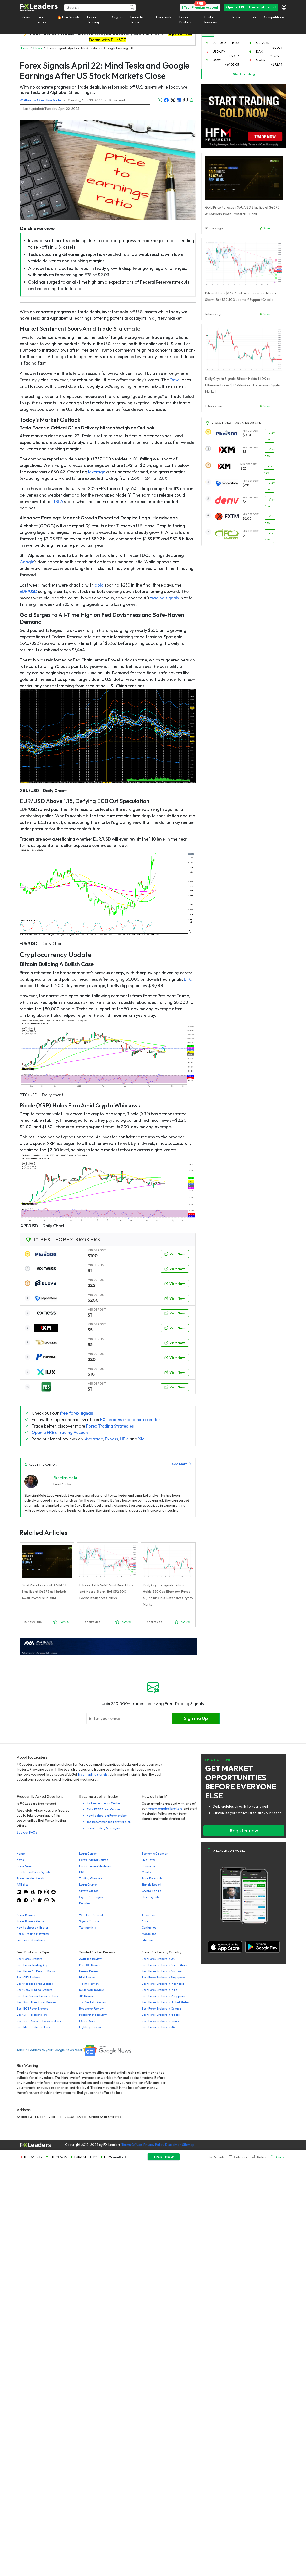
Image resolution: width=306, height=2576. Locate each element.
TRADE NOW (163, 2157)
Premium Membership (31, 1878)
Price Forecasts (152, 1878)
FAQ (82, 1872)
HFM (124, 1439)
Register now (244, 1831)
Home (21, 1853)
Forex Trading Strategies (110, 1426)
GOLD (260, 60)
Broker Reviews (210, 19)
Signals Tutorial (89, 1921)
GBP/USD (263, 43)
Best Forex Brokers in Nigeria (161, 2014)
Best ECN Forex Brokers (32, 2008)
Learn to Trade (136, 19)
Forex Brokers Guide (30, 1921)
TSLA (58, 501)
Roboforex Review (91, 2008)
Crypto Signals (151, 1891)
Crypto (117, 17)
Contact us (149, 1927)
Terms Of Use (131, 2144)
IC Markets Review (91, 1990)
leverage (96, 472)
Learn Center (88, 1853)
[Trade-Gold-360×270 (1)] (243, 115)
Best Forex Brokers (29, 1959)
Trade (235, 17)
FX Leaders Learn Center (103, 1803)
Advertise (148, 1915)
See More (182, 1464)
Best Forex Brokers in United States (165, 2002)
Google (27, 562)
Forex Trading (93, 19)
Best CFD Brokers (28, 1977)
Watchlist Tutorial (91, 1915)
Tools (252, 17)
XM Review (86, 1996)
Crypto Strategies (91, 1897)
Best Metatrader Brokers (33, 2027)
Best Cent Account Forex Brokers (39, 2021)
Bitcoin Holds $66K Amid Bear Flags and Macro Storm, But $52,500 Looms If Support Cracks (106, 1591)
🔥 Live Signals (68, 17)
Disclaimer (173, 2144)
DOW (217, 60)
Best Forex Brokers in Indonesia (163, 1983)
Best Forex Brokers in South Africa (164, 1965)
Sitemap (147, 1940)
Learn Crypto (88, 1884)
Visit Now (175, 1254)
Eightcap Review (90, 2027)
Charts (146, 1872)
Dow (174, 379)
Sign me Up (196, 1718)
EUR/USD (28, 591)
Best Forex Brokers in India (159, 1990)
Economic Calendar (155, 1853)
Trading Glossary (90, 1878)
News (26, 17)
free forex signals (77, 1413)
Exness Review (89, 1971)
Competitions (274, 17)
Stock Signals (150, 1897)
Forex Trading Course (93, 1860)
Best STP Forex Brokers (32, 2014)
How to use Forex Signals (33, 1872)
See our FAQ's (27, 1832)
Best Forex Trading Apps (33, 1965)
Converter (148, 1866)
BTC (188, 979)
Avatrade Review (90, 1959)
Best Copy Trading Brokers (34, 1990)
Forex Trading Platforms (33, 1934)
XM (141, 1439)
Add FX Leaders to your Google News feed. (74, 2050)
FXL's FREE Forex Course (103, 1809)
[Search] (100, 7)
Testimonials (87, 1927)
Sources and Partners (31, 1940)
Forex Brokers (185, 19)
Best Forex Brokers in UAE (159, 2027)
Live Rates (42, 19)
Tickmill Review (89, 1983)
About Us (148, 1921)
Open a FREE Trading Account (251, 7)
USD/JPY (219, 51)
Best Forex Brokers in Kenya (160, 2021)
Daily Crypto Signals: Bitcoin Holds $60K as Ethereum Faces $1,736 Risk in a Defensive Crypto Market (242, 385)
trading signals (164, 598)
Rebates (84, 1903)
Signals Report (151, 1884)
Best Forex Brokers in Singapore (163, 1977)
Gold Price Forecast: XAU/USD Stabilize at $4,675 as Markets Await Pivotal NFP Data (45, 1591)
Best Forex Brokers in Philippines (163, 1996)
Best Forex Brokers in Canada (161, 2008)
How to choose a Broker (32, 1927)
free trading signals (93, 1774)
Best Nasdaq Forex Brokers (35, 1983)
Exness (111, 1439)
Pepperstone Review (93, 2014)
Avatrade (94, 1439)
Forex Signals (26, 1866)
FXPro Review (88, 2021)
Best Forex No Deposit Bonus (36, 1971)
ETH (52, 2157)
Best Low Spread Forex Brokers (37, 1996)
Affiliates (22, 1884)
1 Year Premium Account (200, 7)
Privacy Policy (153, 2144)
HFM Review (87, 1977)
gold (99, 585)
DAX (259, 51)
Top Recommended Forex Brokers (109, 1822)
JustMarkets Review (92, 2002)
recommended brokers (165, 1808)
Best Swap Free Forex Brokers (37, 2002)
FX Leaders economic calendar (130, 1419)
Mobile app (149, 1934)
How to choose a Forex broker (107, 1815)
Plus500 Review (90, 1965)
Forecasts (164, 17)
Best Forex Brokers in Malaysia (162, 1971)
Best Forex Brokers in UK (158, 1959)
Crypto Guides (88, 1891)
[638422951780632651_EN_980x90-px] (108, 1646)
